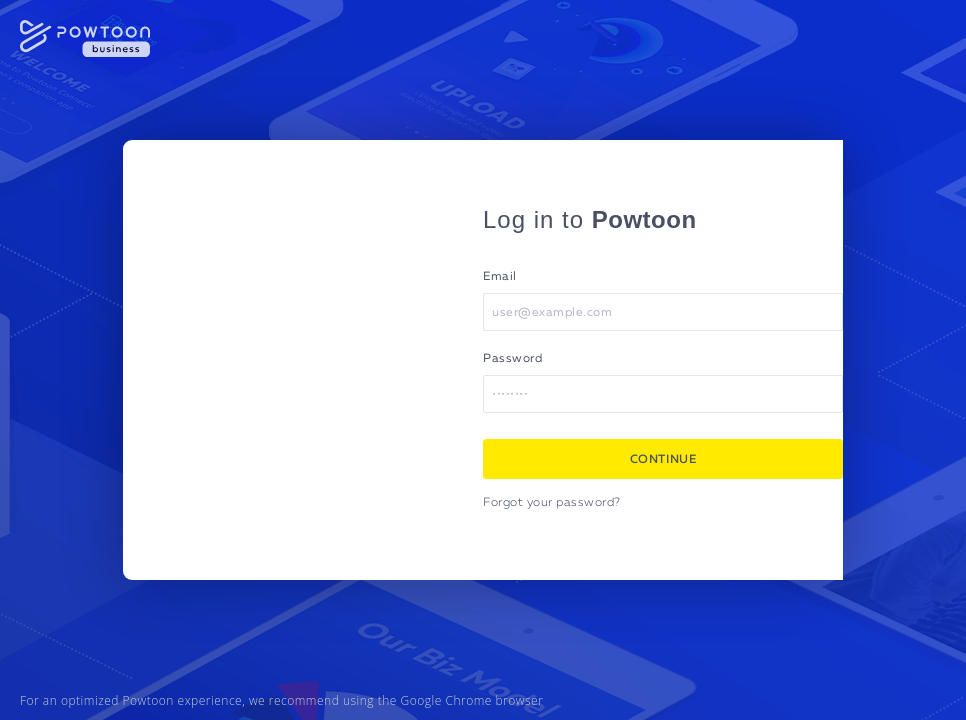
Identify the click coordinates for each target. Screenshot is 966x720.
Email (500, 277)
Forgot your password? (552, 503)
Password (512, 359)
